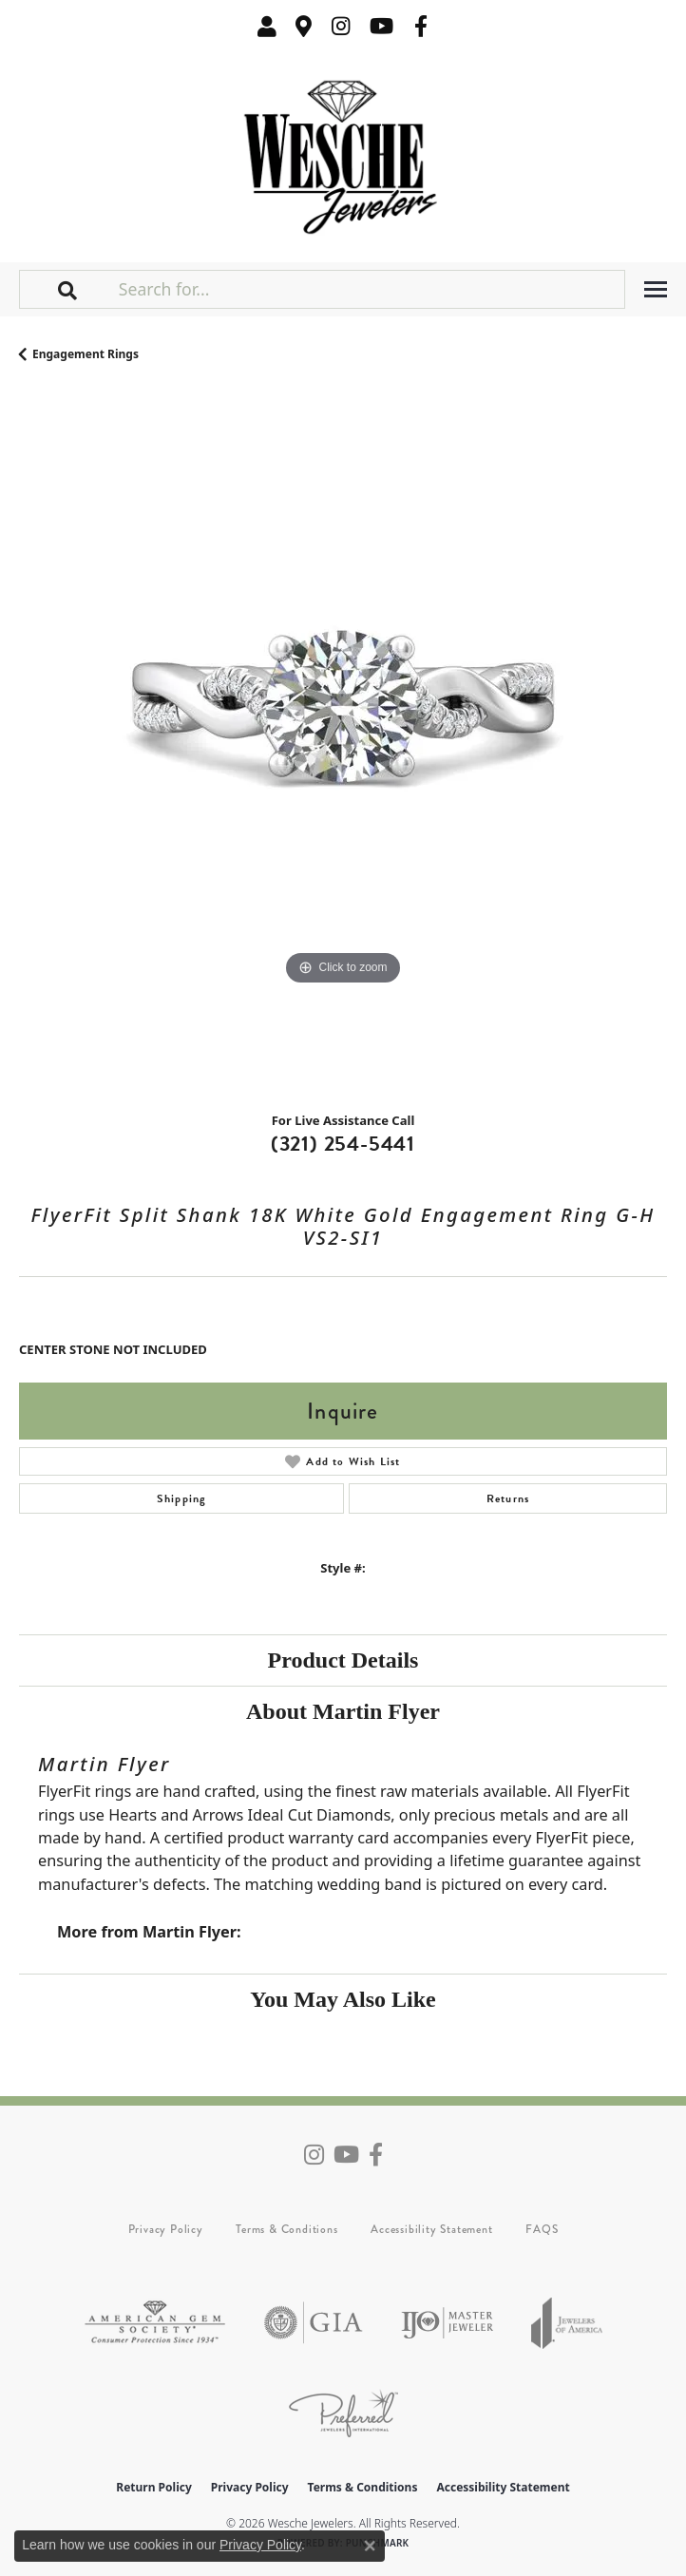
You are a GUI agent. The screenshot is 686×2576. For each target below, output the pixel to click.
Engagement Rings (85, 354)
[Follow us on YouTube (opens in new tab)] (381, 26)
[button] (266, 26)
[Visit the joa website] (567, 2323)
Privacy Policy (165, 2229)
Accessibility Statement (431, 2229)
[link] (304, 26)
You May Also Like (342, 1999)
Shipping (182, 1498)
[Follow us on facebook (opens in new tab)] (420, 26)
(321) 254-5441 (343, 1143)
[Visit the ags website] (155, 2323)
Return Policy (154, 2487)
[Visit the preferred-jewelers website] (343, 2413)
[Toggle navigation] (655, 289)
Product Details (343, 1660)
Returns (507, 1498)
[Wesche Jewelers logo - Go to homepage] (343, 152)
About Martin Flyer (343, 1711)
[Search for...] (369, 289)
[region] (343, 744)
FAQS (541, 2229)
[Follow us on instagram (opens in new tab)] (341, 26)
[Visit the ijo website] (447, 2323)
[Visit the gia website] (313, 2323)
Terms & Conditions (286, 2229)
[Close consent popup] (369, 2545)
